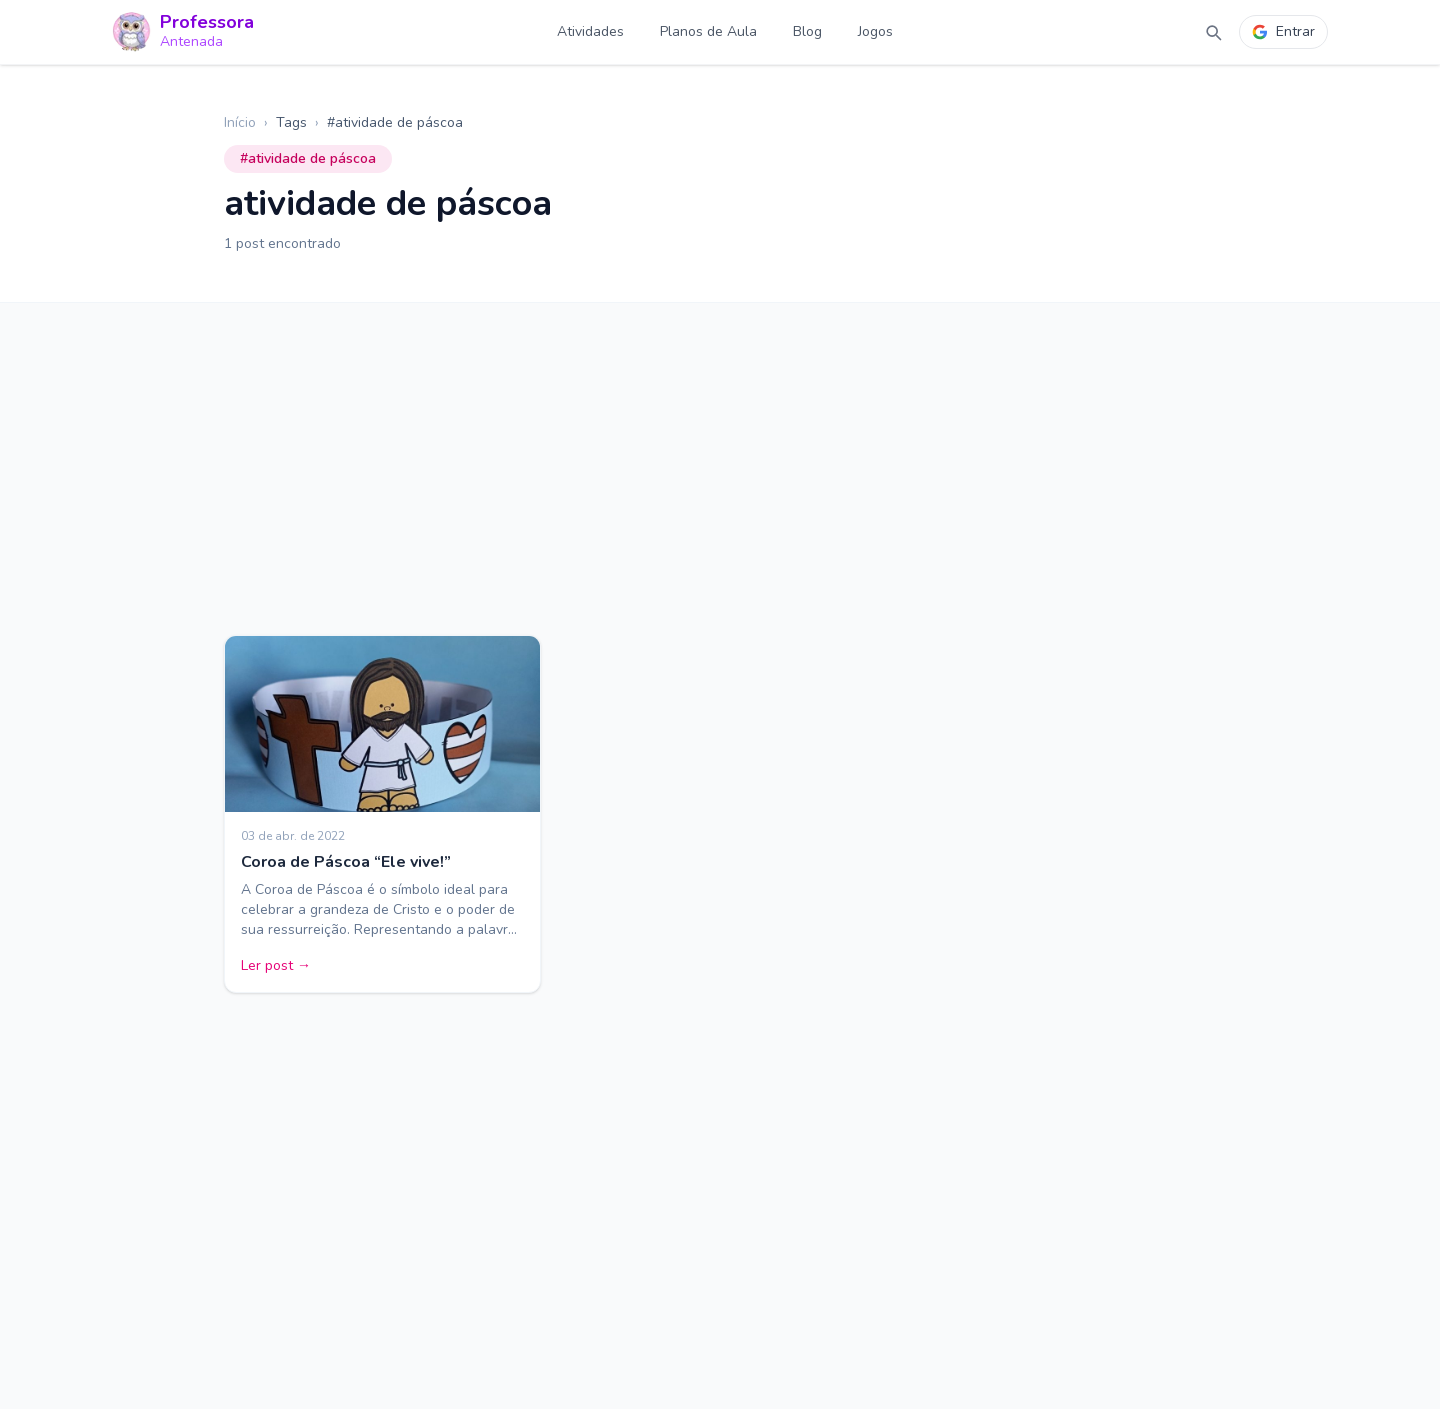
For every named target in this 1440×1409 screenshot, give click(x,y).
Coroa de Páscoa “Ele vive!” (346, 862)
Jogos (875, 31)
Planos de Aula (708, 31)
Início (240, 122)
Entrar (1283, 31)
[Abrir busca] (1213, 32)
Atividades (590, 31)
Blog (807, 31)
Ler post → (276, 965)
